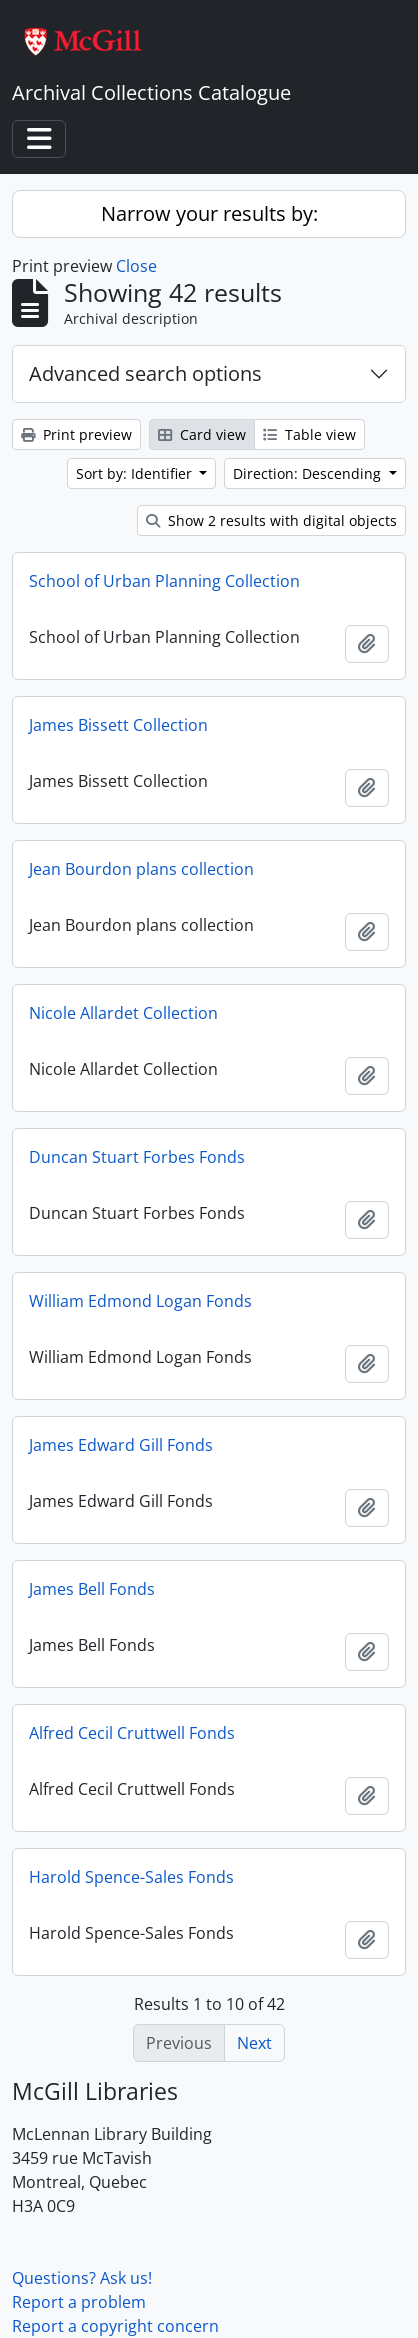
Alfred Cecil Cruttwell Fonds (132, 1733)
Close (136, 266)
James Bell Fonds (92, 1589)
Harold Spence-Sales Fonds (131, 1877)
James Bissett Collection (118, 725)
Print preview (76, 434)
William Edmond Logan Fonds (140, 1301)
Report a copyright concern (115, 2326)
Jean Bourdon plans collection (141, 869)
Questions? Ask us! (82, 2278)
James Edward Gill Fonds (121, 1445)
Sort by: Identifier (136, 473)
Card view (202, 434)
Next (254, 2043)
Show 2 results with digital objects (271, 520)
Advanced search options (145, 373)
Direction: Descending (309, 473)
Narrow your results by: (209, 213)
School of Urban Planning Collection (164, 581)
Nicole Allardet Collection (123, 1013)
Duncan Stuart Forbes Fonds (137, 1157)
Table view (309, 434)
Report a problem (79, 2302)
